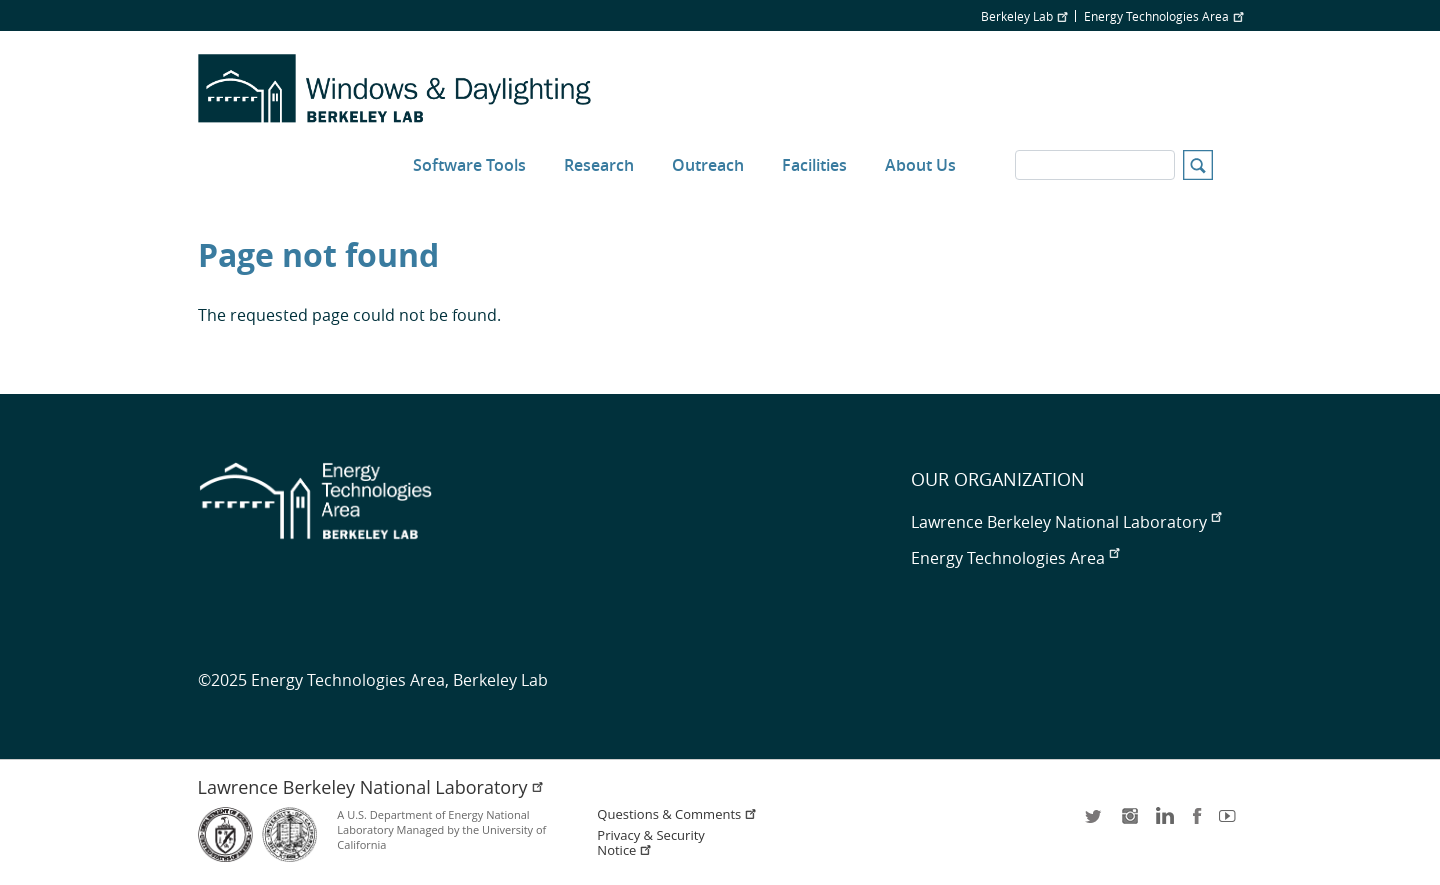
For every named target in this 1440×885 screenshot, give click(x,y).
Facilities (814, 165)
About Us (920, 165)
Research (599, 165)
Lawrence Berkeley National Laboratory (1066, 522)
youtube (1231, 822)
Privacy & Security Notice (650, 843)
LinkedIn (1163, 822)
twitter (1095, 822)
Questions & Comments (677, 814)
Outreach (708, 165)
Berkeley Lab (1024, 16)
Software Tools (469, 165)
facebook (1197, 822)
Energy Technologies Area (1163, 16)
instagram (1129, 822)
